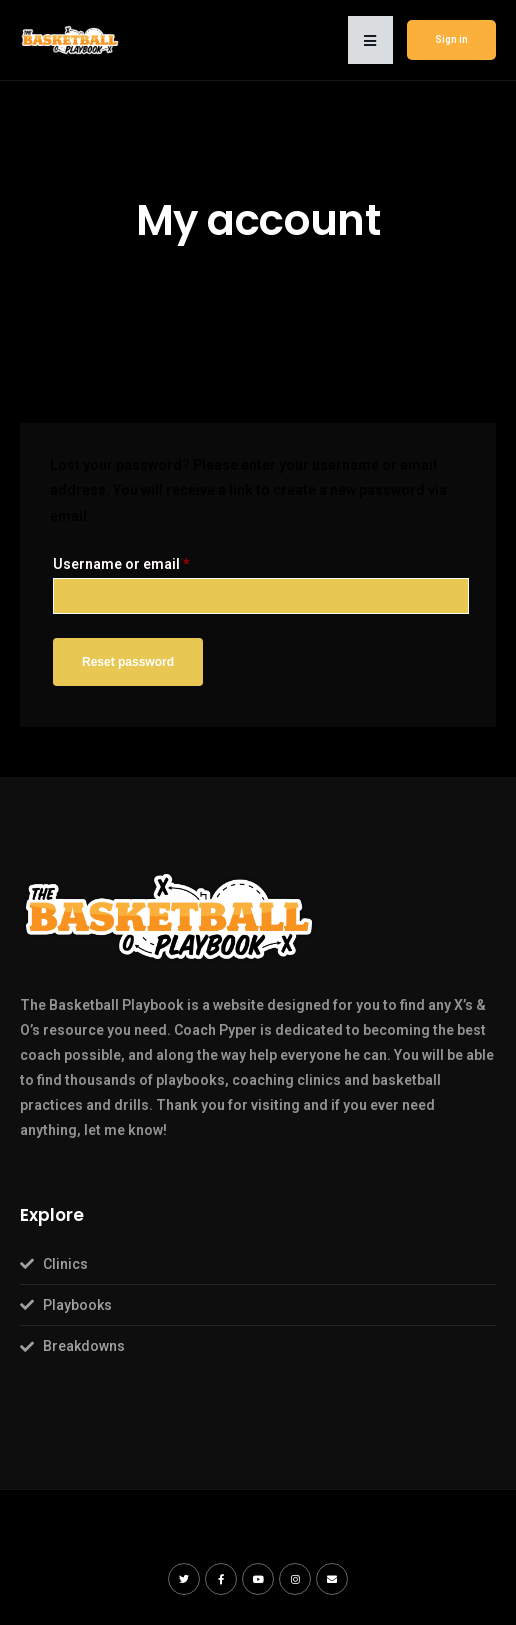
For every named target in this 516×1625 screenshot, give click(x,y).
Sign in (451, 39)
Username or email (121, 564)
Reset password (128, 662)
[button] (370, 40)
